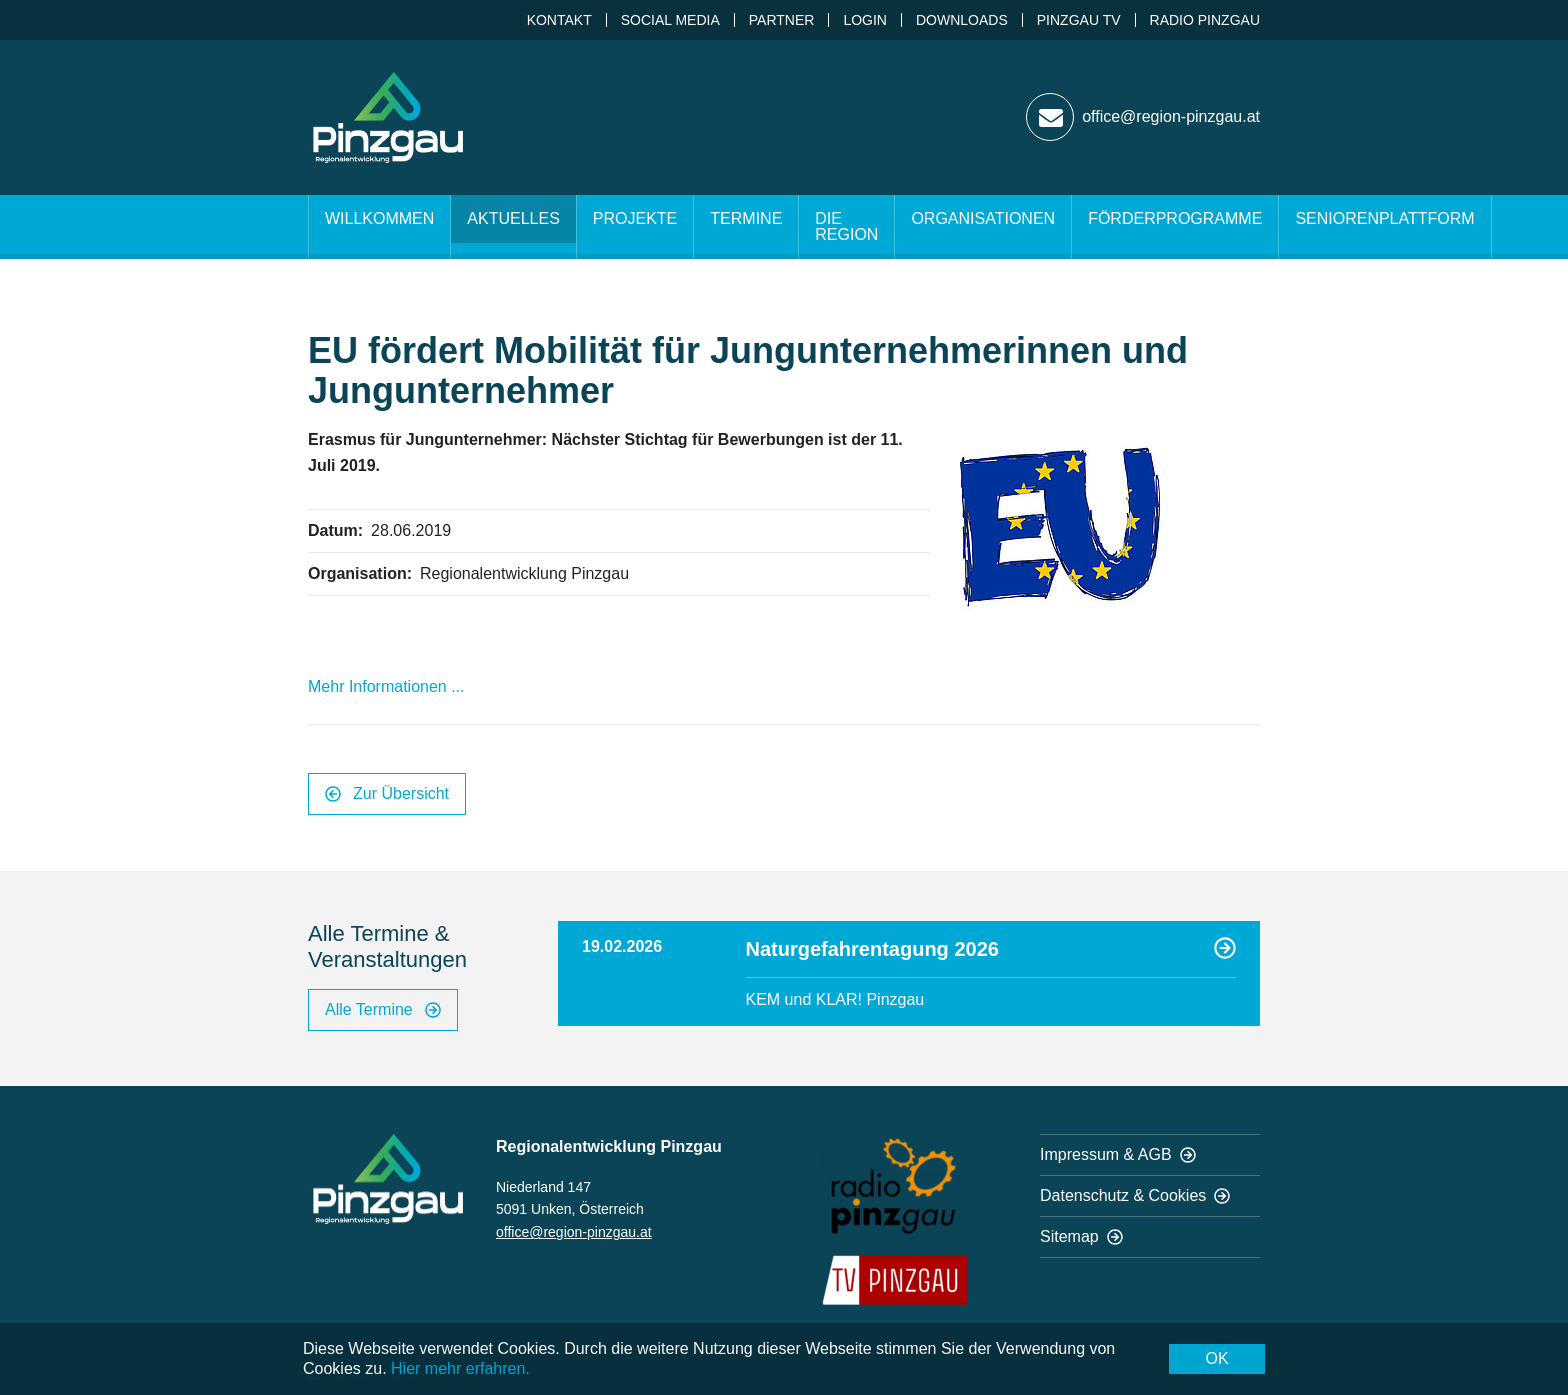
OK (1216, 1358)
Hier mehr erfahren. (460, 1368)
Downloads (962, 20)
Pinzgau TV (1079, 20)
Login (865, 20)
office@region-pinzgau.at (574, 1232)
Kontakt (559, 20)
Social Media (670, 20)
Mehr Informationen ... (386, 686)
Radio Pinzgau (1205, 20)
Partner (782, 20)
